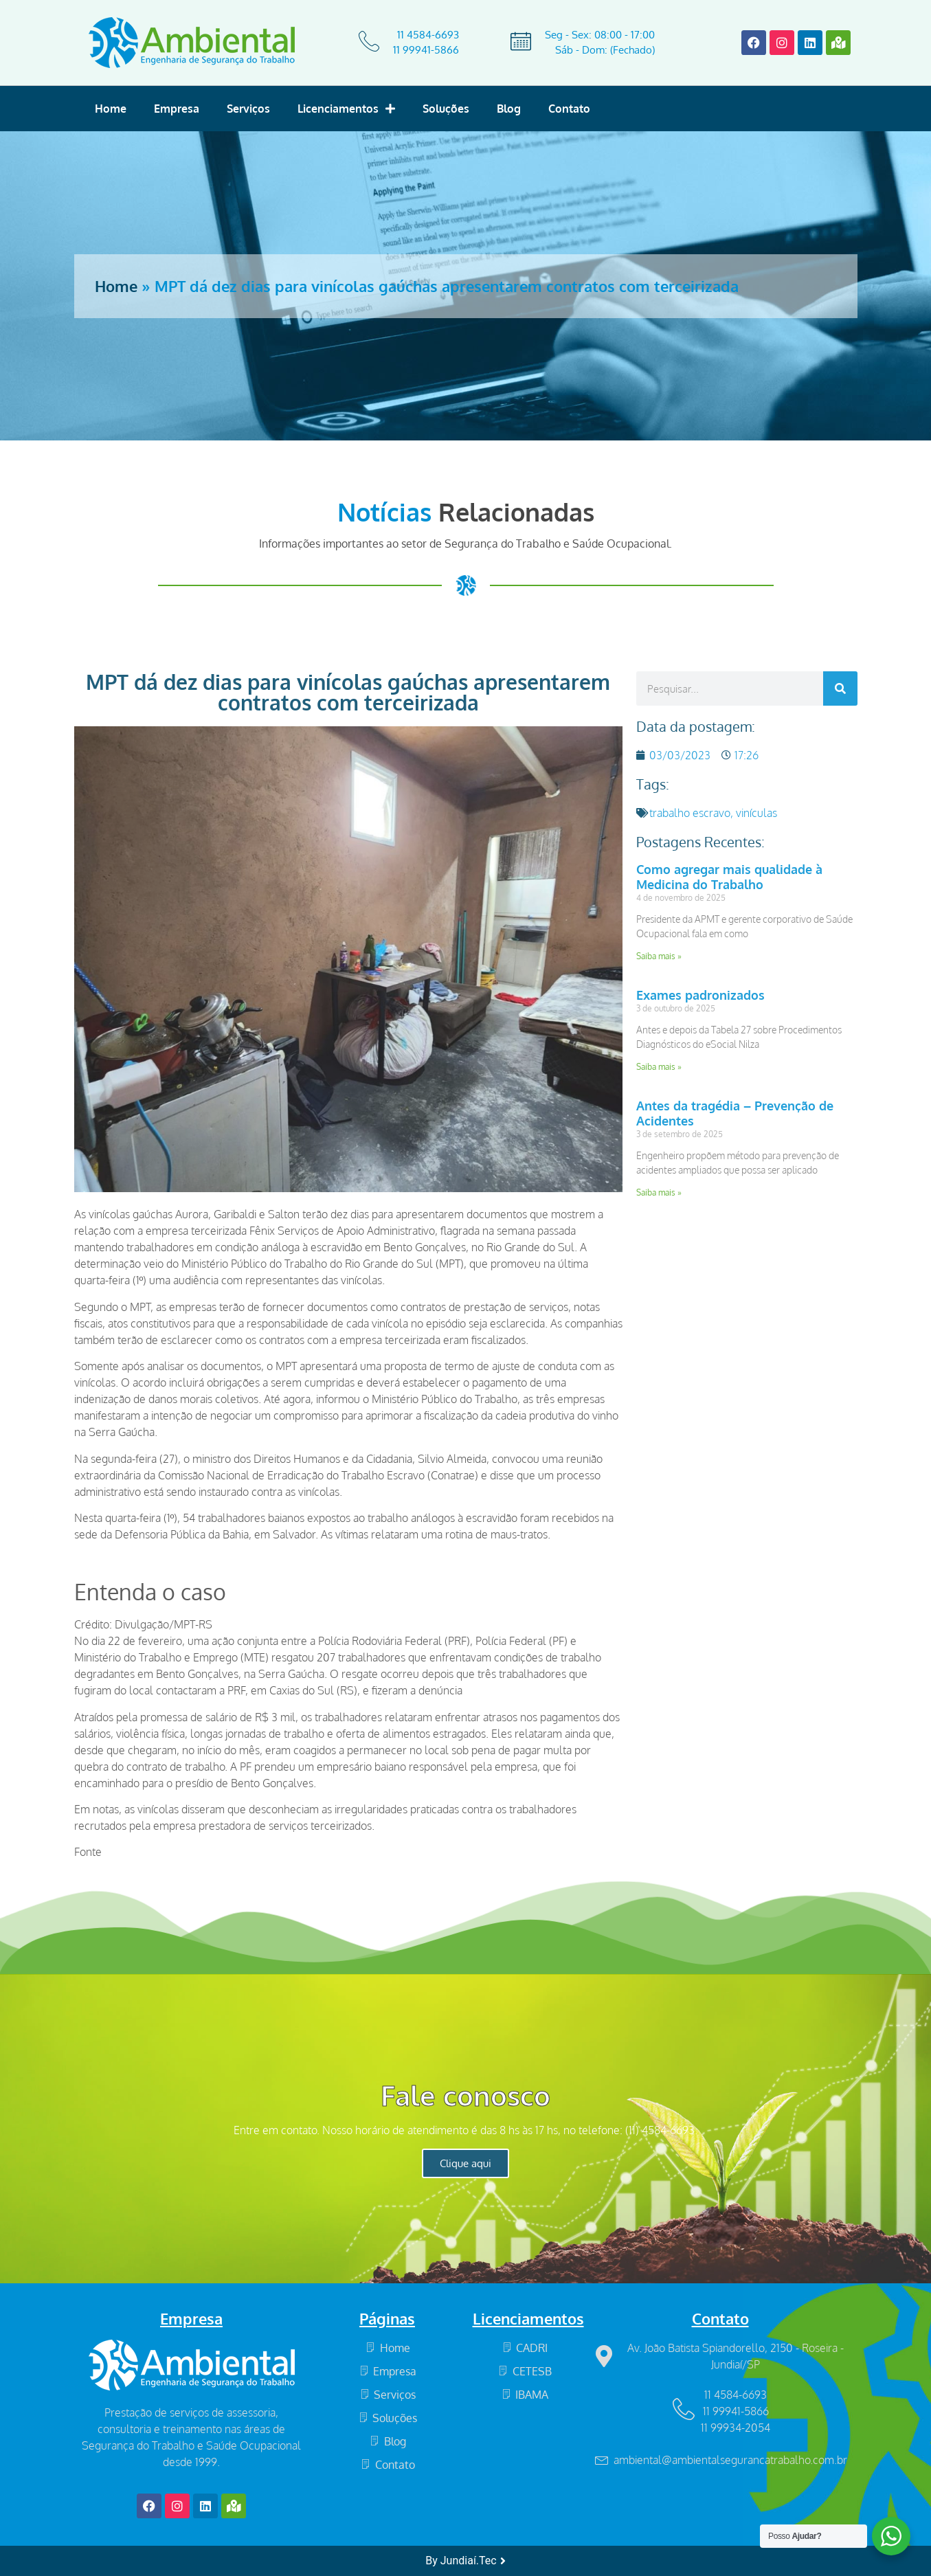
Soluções (446, 108)
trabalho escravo (689, 813)
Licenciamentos (346, 108)
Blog (509, 108)
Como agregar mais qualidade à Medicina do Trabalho (729, 877)
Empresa (176, 108)
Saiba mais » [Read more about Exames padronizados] (659, 1067)
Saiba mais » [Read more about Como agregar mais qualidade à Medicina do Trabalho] (659, 956)
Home (110, 108)
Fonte (88, 1852)
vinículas (756, 813)
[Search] (840, 688)
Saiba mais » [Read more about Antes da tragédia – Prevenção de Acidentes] (659, 1192)
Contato (569, 108)
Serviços (248, 108)
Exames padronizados (700, 995)
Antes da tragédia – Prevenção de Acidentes (734, 1113)
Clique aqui (465, 2163)
